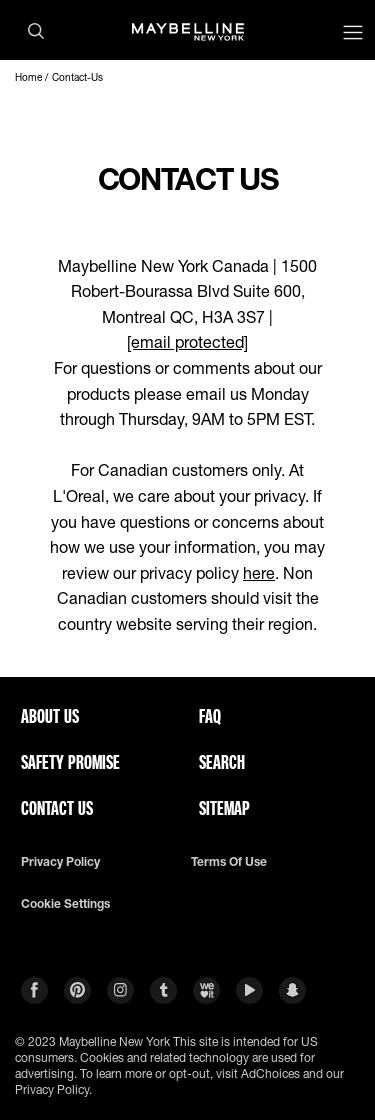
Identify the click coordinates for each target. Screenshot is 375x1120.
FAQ (210, 716)
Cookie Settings (65, 904)
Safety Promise (70, 762)
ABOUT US (50, 716)
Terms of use (229, 862)
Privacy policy (60, 862)
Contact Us (57, 808)
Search (222, 762)
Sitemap (224, 808)
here (259, 572)
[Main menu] (353, 34)
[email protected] (187, 341)
